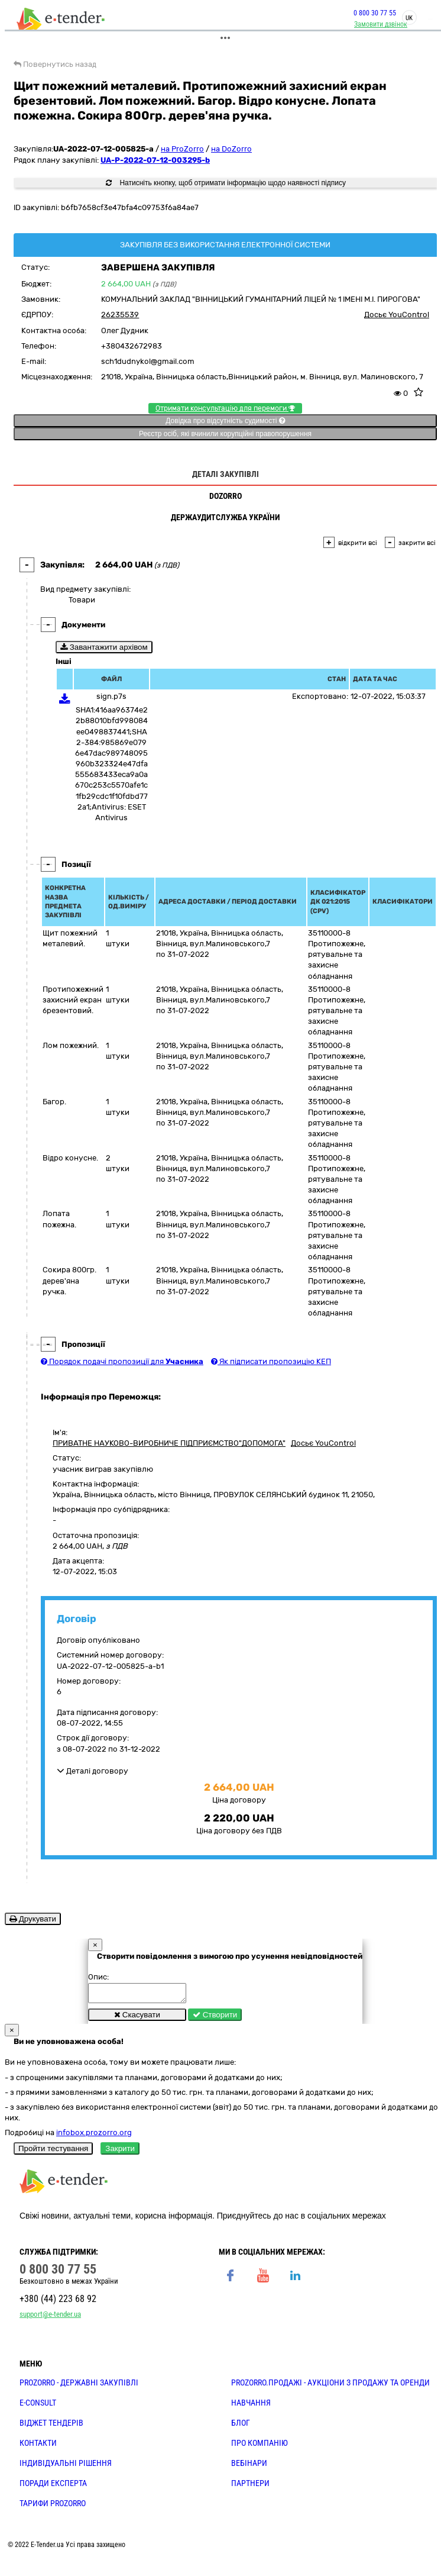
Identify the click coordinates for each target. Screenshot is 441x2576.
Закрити (120, 2152)
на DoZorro (231, 148)
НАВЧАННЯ (251, 2406)
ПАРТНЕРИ (250, 2486)
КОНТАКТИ (38, 2446)
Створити (215, 2018)
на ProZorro (182, 148)
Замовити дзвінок (380, 24)
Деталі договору (92, 1770)
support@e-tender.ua (50, 2317)
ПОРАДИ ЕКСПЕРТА (53, 2486)
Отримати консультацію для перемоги (225, 408)
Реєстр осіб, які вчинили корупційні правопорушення (225, 434)
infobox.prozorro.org (94, 2136)
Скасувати (137, 2018)
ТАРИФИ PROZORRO (53, 2506)
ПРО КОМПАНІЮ (259, 2446)
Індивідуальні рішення (66, 2466)
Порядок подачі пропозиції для (122, 1361)
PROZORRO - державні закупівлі (79, 2386)
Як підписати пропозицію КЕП (271, 1361)
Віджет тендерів (51, 2426)
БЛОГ (240, 2426)
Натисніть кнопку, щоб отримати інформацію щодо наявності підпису (226, 183)
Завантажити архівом (104, 647)
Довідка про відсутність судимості (225, 421)
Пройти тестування (53, 2152)
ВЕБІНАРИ (249, 2466)
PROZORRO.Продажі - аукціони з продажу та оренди (330, 2386)
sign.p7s (111, 696)
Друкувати (32, 1918)
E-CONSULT (38, 2406)
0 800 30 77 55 (375, 13)
